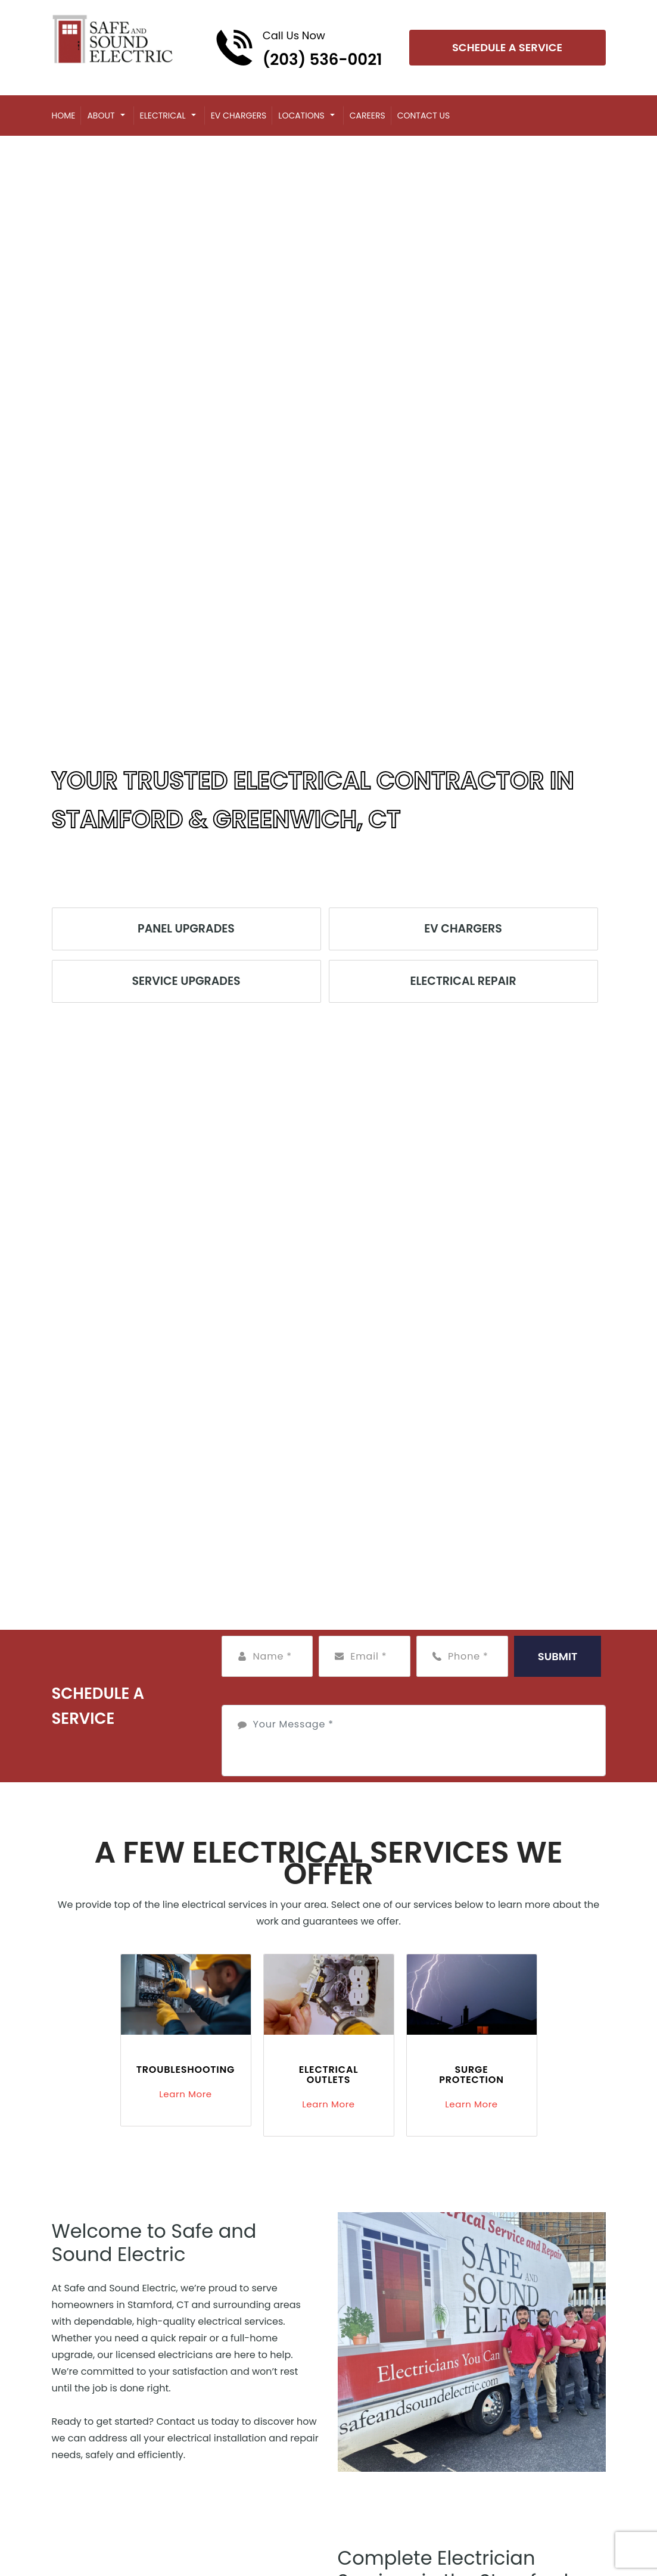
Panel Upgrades (186, 929)
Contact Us (423, 115)
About (100, 115)
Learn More (185, 2094)
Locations (301, 115)
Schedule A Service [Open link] (507, 47)
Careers (367, 115)
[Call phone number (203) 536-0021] (298, 47)
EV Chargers (239, 115)
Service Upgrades (186, 981)
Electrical (163, 115)
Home (64, 115)
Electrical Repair (463, 981)
